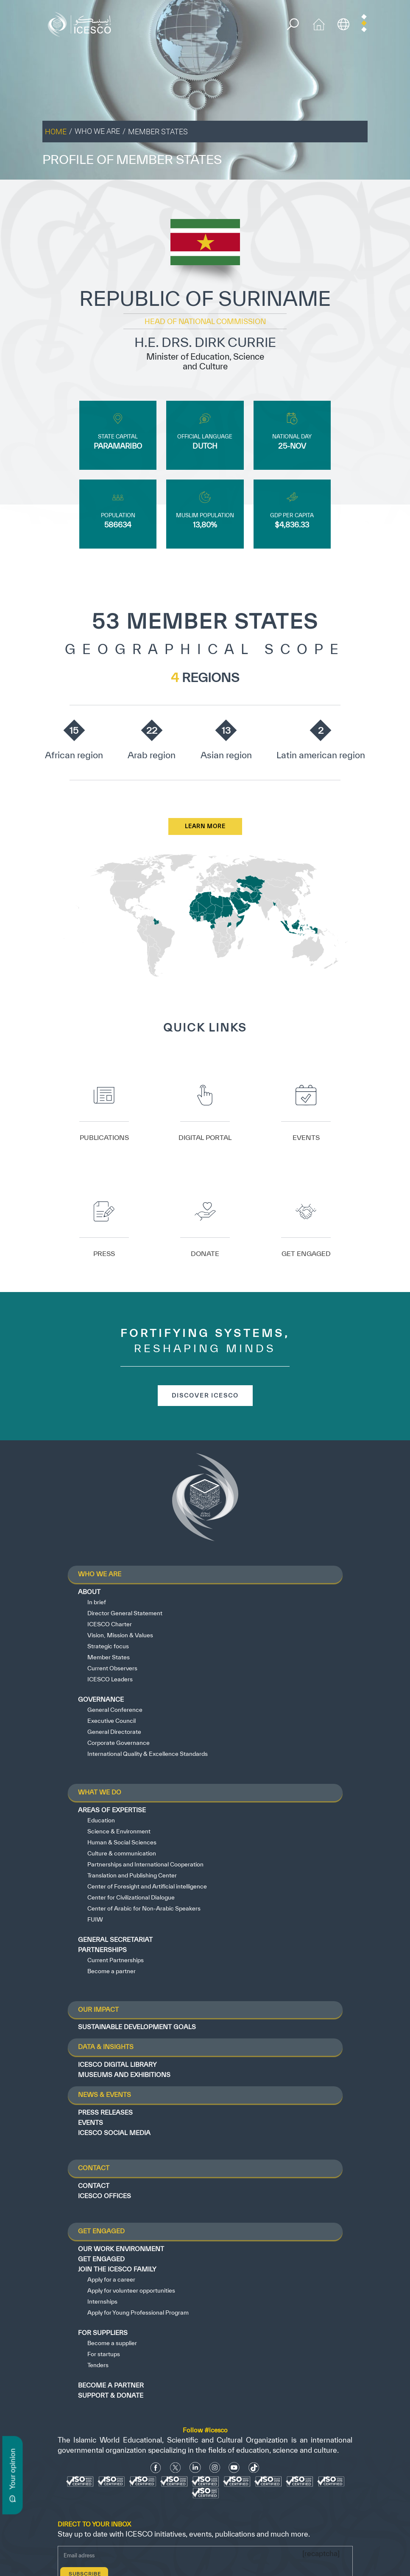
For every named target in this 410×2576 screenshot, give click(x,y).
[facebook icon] (156, 2467)
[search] (292, 24)
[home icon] (319, 23)
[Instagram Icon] (214, 2467)
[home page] (81, 23)
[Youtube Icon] (234, 2467)
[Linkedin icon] (195, 2467)
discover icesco (205, 1395)
